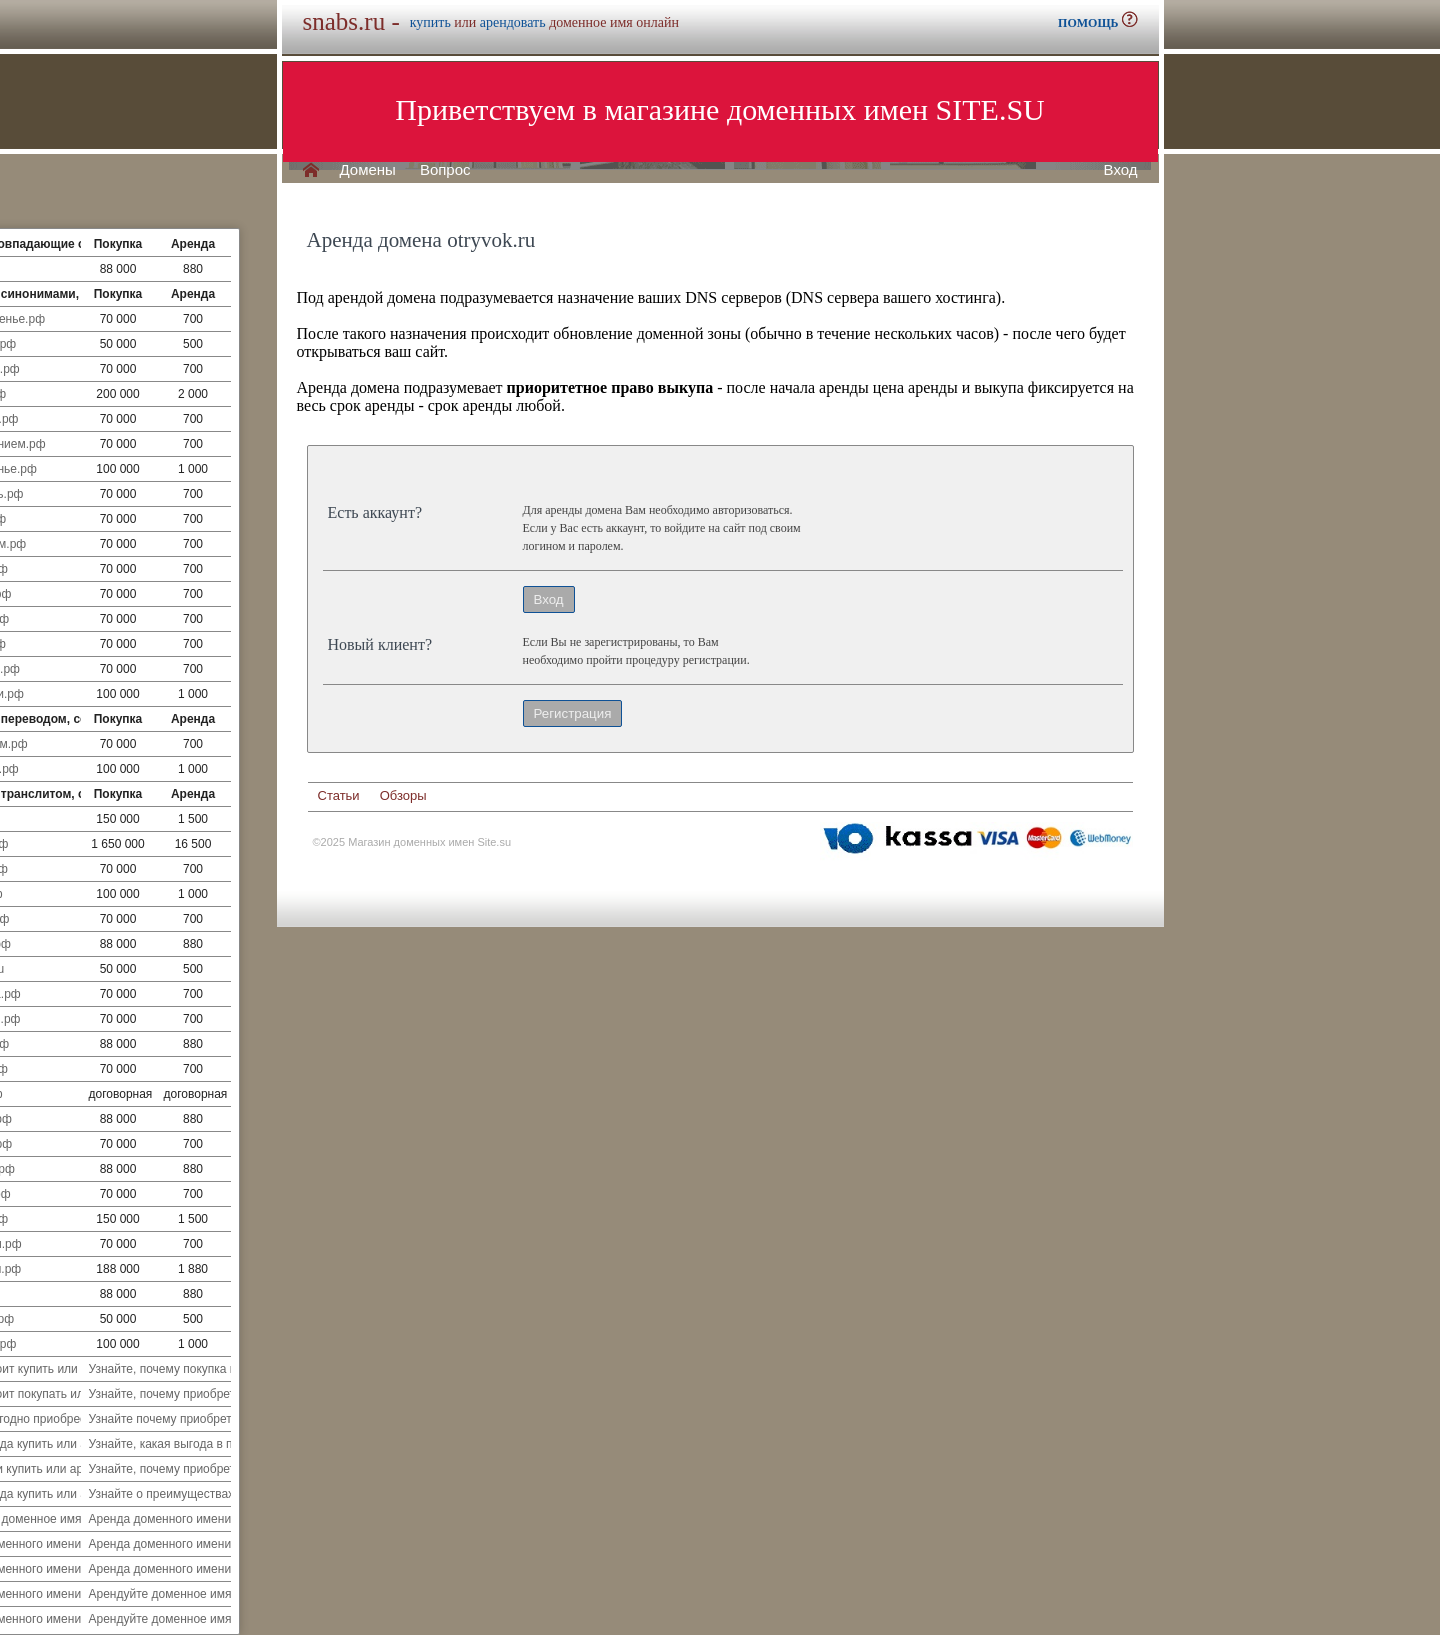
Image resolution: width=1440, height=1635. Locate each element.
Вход (1121, 170)
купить (430, 22)
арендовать (513, 22)
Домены (368, 170)
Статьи (339, 795)
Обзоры (403, 795)
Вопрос (445, 170)
